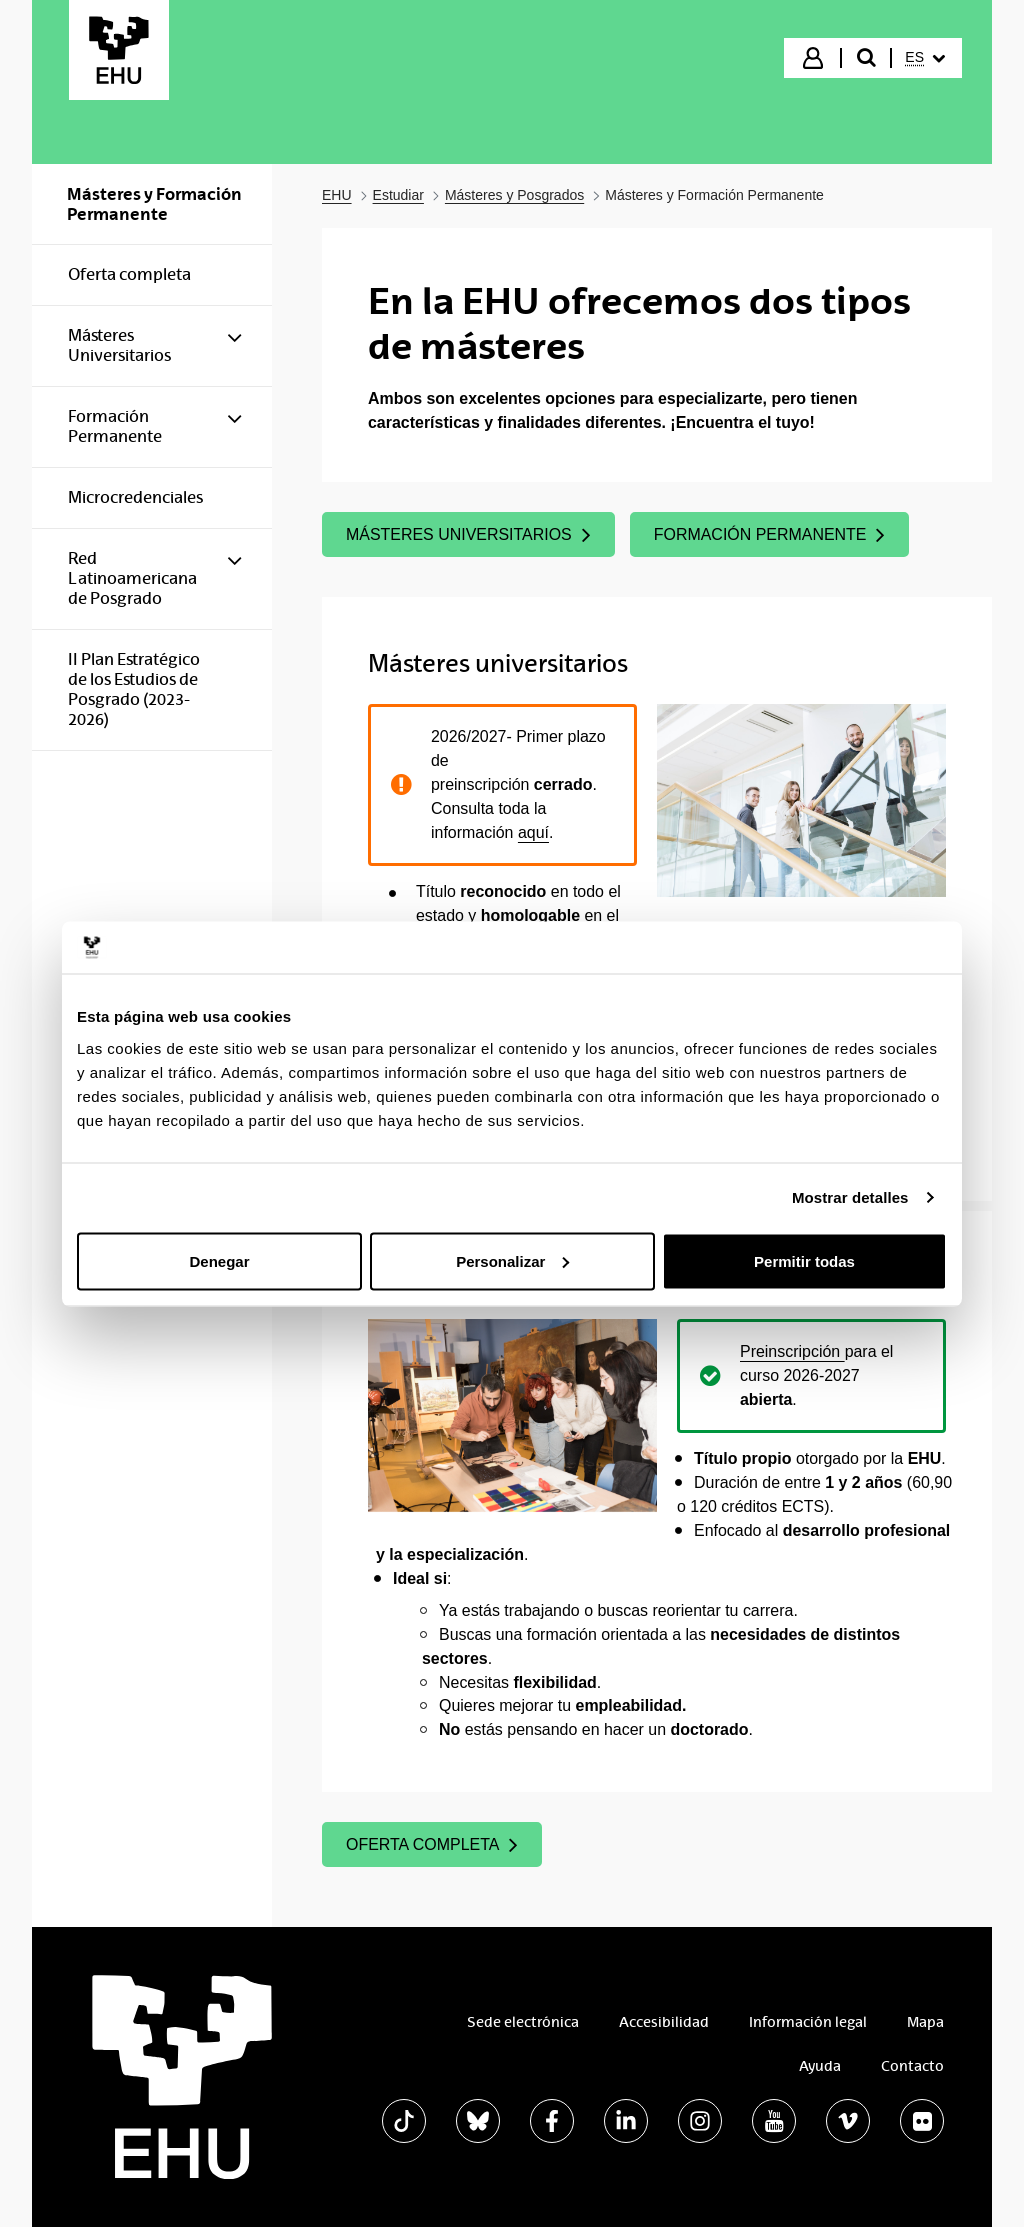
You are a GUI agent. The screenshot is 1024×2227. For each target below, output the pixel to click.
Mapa (925, 2022)
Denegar (219, 1260)
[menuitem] (925, 58)
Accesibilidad (664, 2022)
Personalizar (512, 1260)
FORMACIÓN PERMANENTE (770, 534)
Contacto (912, 2066)
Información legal (808, 2022)
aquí (533, 832)
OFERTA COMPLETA (432, 1844)
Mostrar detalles (850, 1197)
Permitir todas (804, 1260)
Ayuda (820, 2066)
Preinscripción (792, 1351)
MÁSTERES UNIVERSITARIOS (468, 534)
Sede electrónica (523, 2022)
